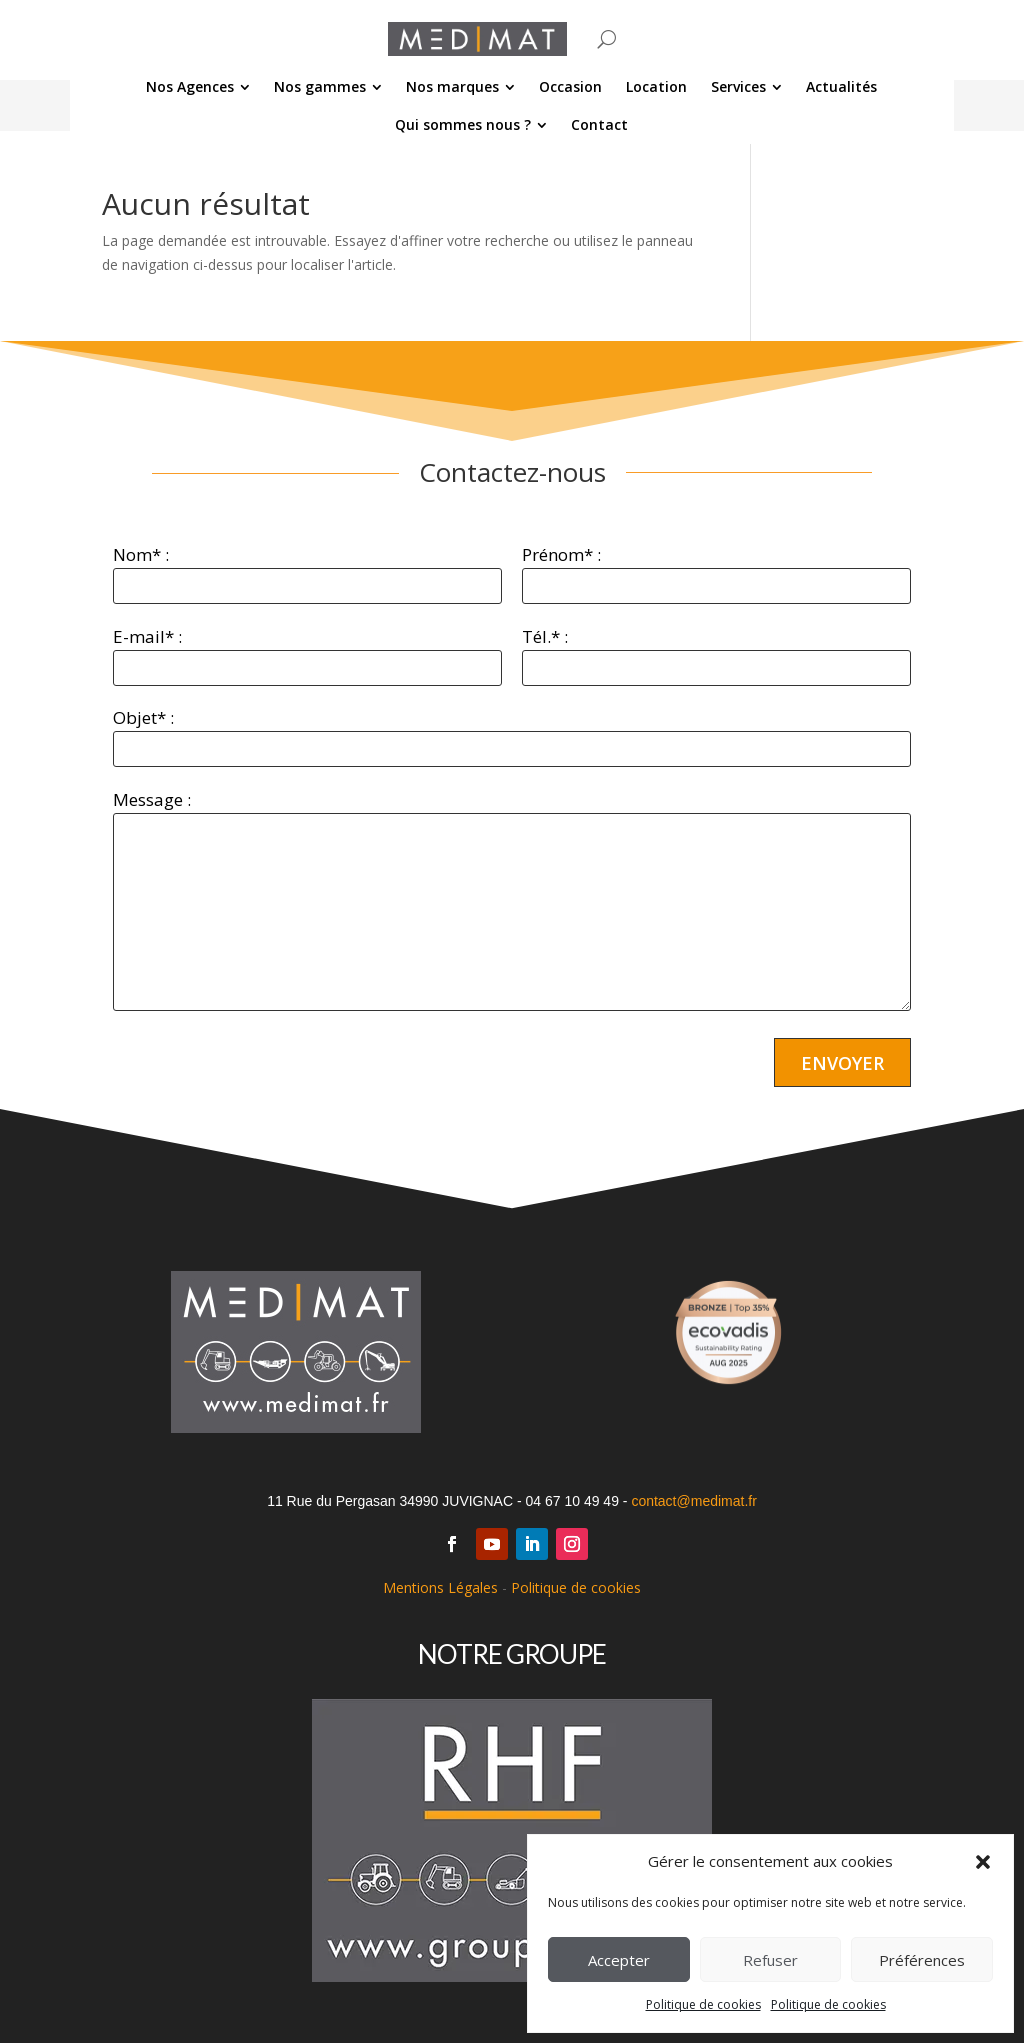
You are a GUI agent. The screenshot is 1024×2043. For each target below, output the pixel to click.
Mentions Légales (440, 1587)
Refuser (770, 1960)
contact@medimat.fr (693, 1501)
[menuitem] (199, 87)
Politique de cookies (703, 2004)
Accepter (619, 1960)
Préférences (922, 1960)
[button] (983, 1862)
